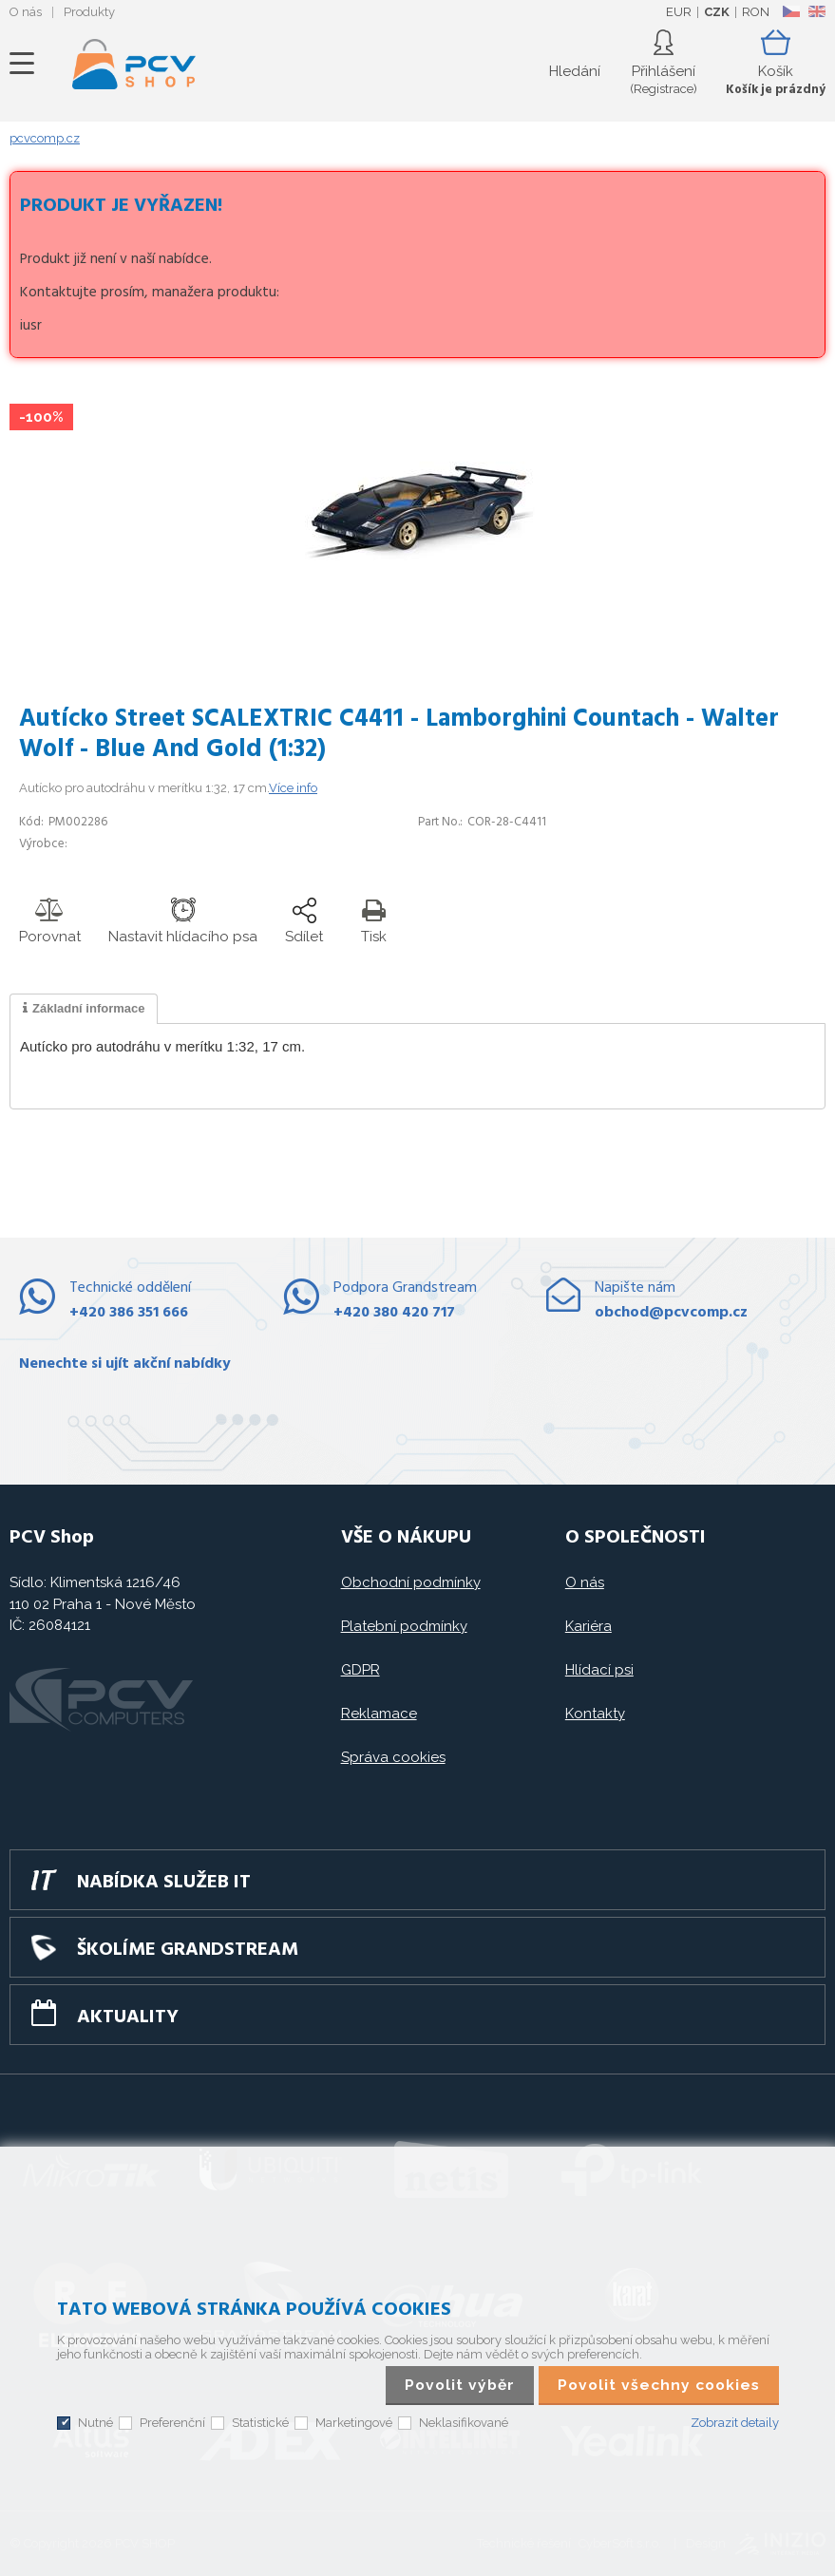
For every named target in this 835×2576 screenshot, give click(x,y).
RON (755, 12)
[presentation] (83, 1008)
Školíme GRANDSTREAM (187, 1950)
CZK (717, 12)
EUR (679, 12)
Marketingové (353, 2422)
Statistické (260, 2422)
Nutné (95, 2422)
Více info (293, 788)
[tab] (83, 1009)
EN (817, 11)
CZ (791, 11)
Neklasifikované (463, 2422)
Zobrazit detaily (735, 2422)
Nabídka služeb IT (164, 1882)
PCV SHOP (134, 63)
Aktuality (128, 2017)
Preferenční (172, 2422)
